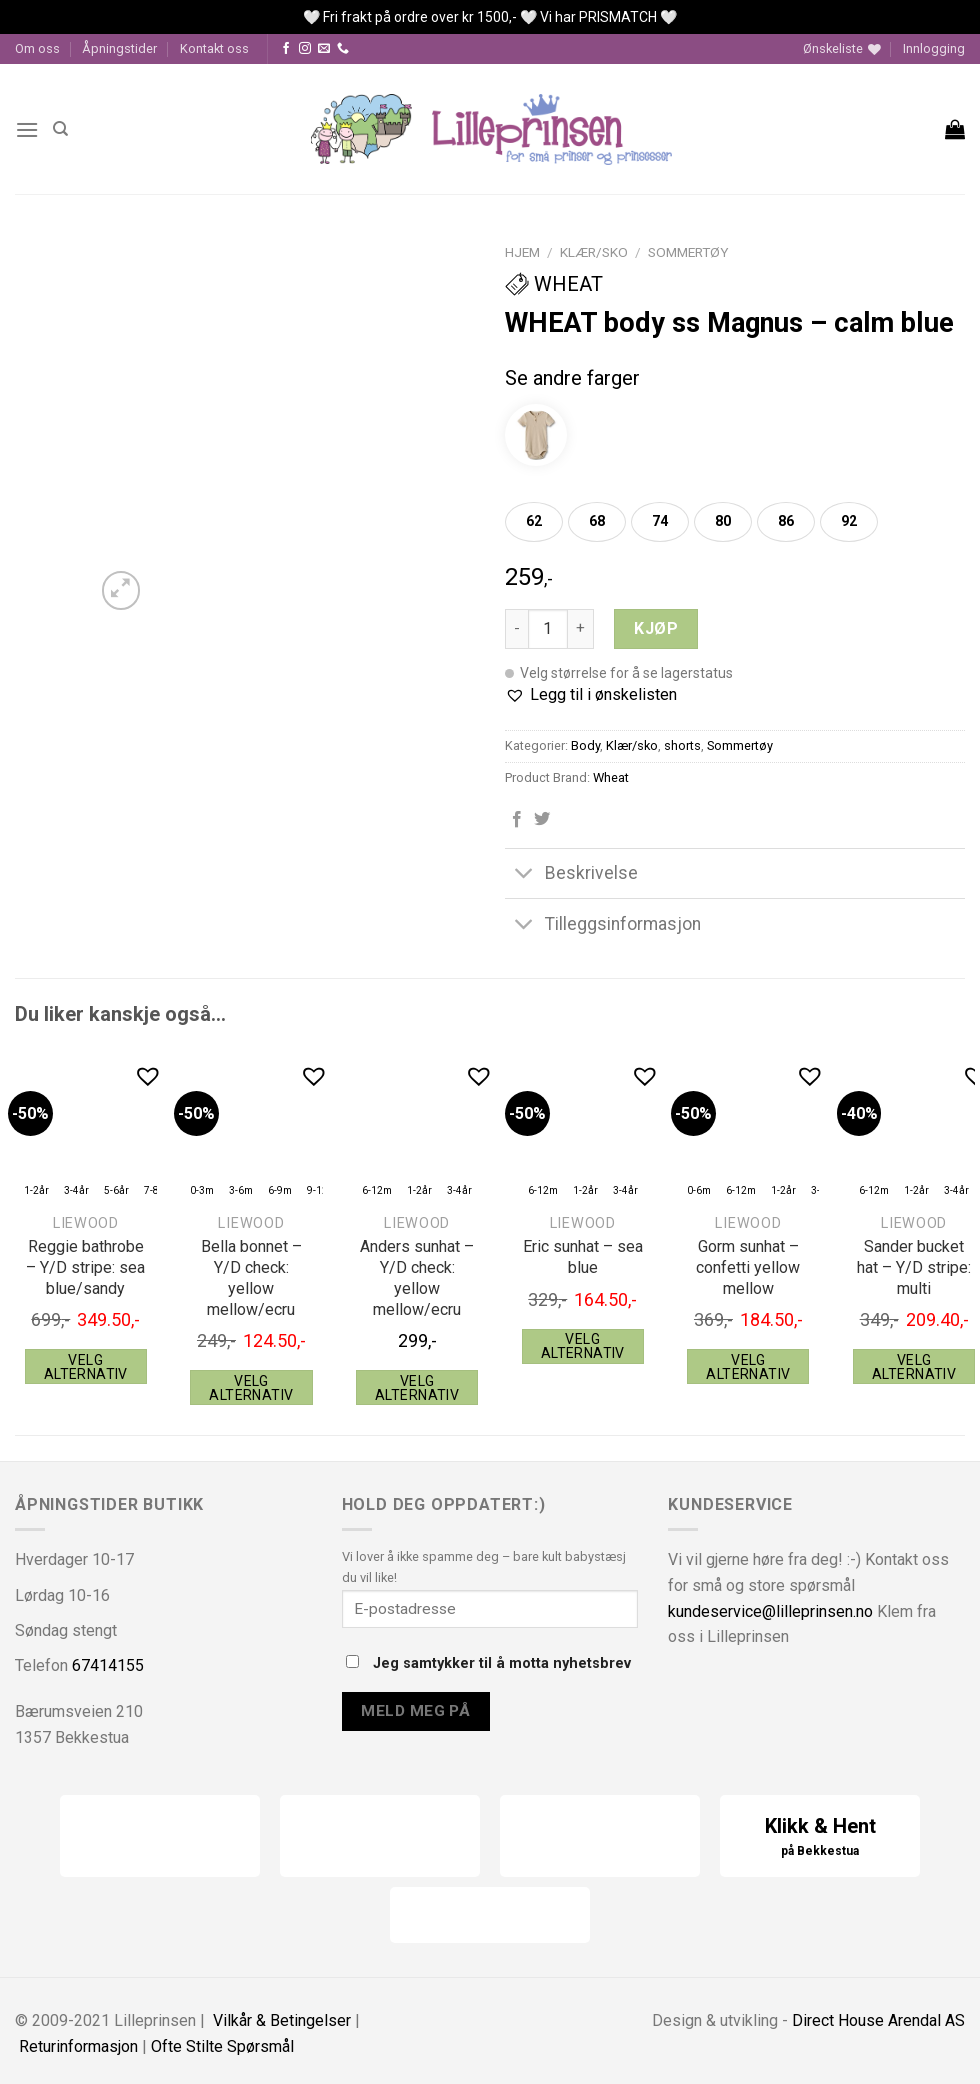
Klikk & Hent (820, 1837)
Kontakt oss (214, 48)
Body (585, 745)
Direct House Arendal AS (878, 2020)
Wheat (554, 284)
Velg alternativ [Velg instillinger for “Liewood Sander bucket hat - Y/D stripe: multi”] (914, 1367)
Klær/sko (594, 252)
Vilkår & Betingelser (282, 2020)
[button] (591, 695)
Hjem (522, 252)
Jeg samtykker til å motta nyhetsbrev (488, 1663)
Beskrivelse (571, 875)
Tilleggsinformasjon (603, 925)
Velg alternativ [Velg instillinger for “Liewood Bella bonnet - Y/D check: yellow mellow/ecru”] (251, 1388)
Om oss (37, 48)
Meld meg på (415, 1711)
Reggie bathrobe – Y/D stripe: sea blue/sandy (85, 1267)
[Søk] (60, 129)
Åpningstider (119, 48)
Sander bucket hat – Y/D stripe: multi (914, 1267)
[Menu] (27, 129)
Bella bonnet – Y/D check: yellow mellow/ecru (251, 1277)
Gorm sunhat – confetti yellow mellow (748, 1267)
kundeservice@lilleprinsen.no (770, 1611)
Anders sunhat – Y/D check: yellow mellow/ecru (417, 1277)
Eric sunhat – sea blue (583, 1257)
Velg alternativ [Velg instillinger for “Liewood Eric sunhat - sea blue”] (583, 1346)
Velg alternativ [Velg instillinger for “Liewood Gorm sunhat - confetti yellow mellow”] (748, 1367)
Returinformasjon (78, 2046)
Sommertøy (688, 252)
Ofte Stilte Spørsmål (222, 2046)
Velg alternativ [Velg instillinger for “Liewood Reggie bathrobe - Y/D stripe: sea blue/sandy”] (86, 1367)
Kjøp (656, 628)
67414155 (108, 1665)
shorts (682, 745)
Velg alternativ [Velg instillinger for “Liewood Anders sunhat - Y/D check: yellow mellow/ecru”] (417, 1388)
